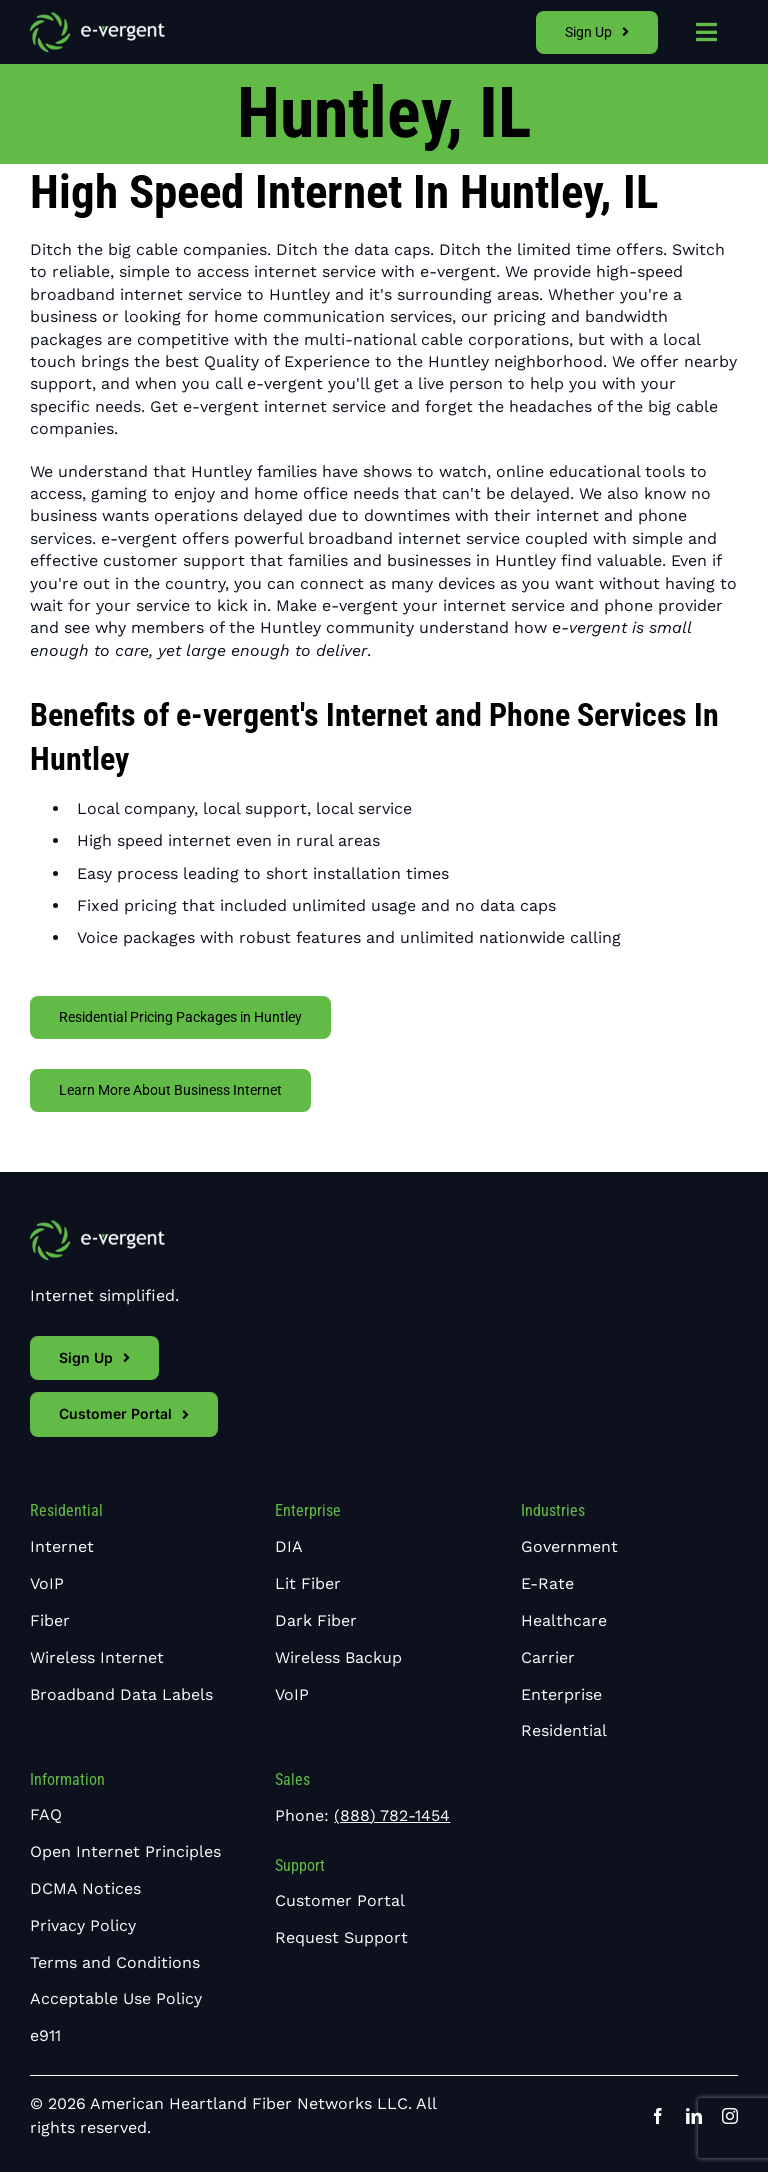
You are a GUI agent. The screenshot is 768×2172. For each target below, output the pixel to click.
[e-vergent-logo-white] (97, 19)
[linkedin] (694, 2116)
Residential (66, 1510)
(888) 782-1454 (392, 1815)
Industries (553, 1510)
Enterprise (308, 1510)
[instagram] (730, 2116)
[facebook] (658, 2116)
